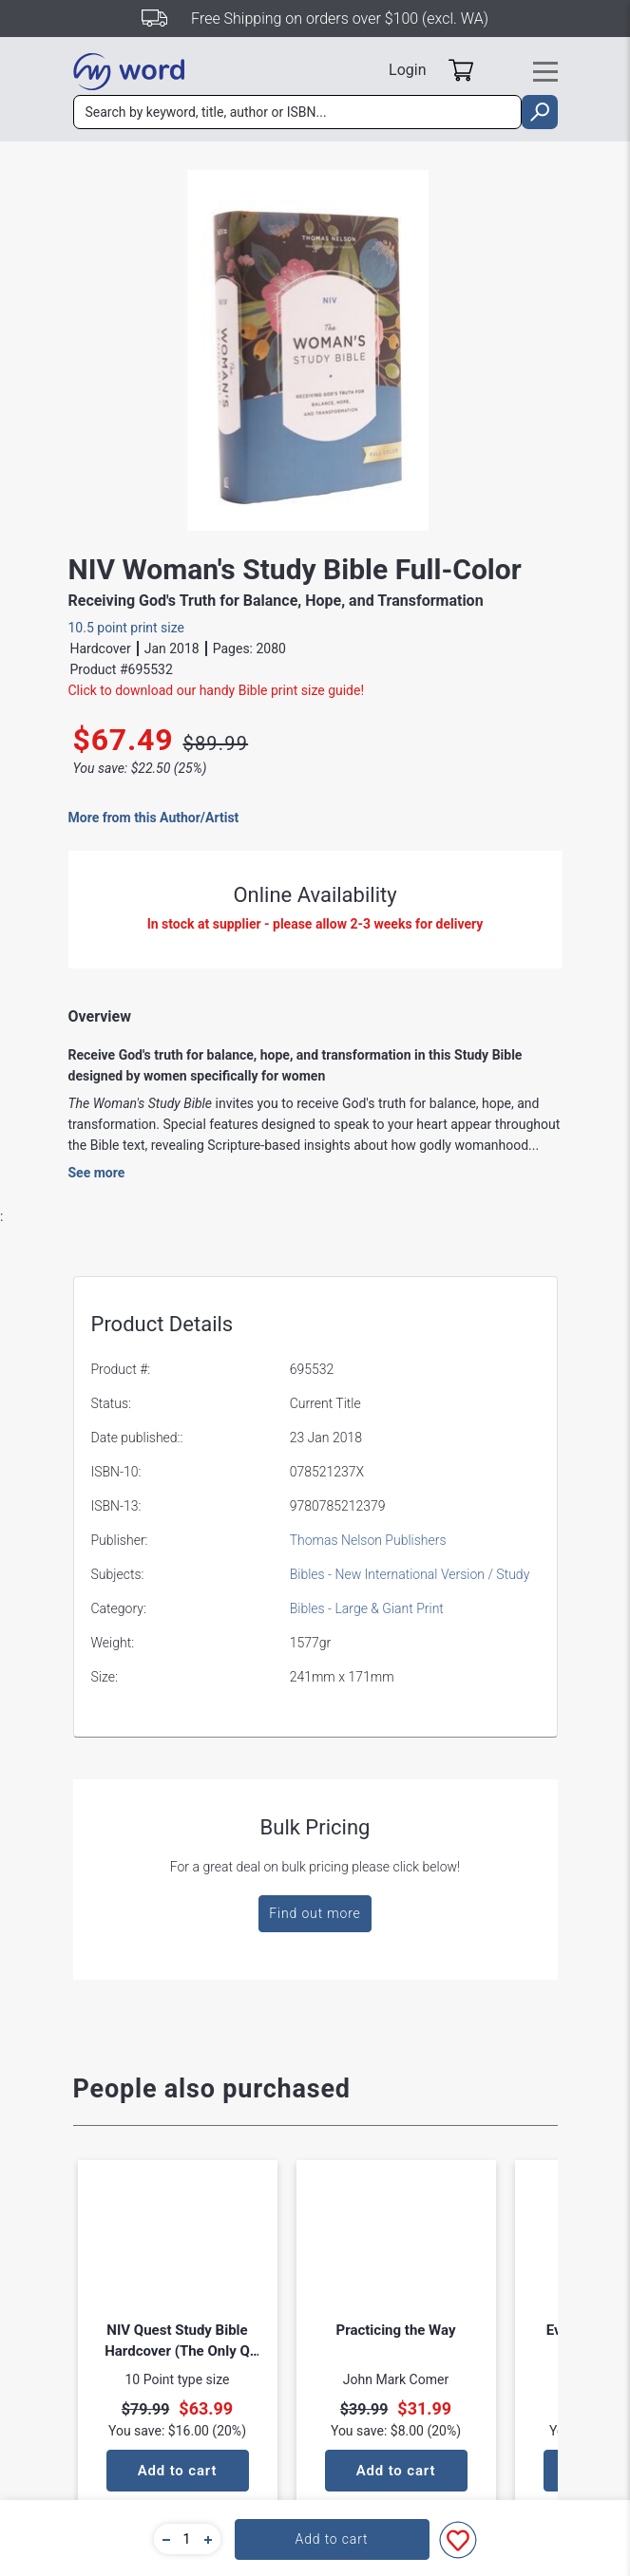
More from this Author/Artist (153, 817)
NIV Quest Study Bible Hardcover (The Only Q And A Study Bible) (177, 2341)
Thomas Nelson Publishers (368, 1540)
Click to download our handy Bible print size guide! (216, 690)
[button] (163, 2539)
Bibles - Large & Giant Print (367, 1608)
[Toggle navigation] (545, 72)
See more (96, 1172)
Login (407, 70)
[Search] (298, 112)
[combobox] (298, 112)
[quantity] (187, 2539)
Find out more (314, 1913)
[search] (539, 112)
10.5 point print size (126, 627)
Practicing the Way (396, 2330)
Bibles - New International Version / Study (410, 1574)
